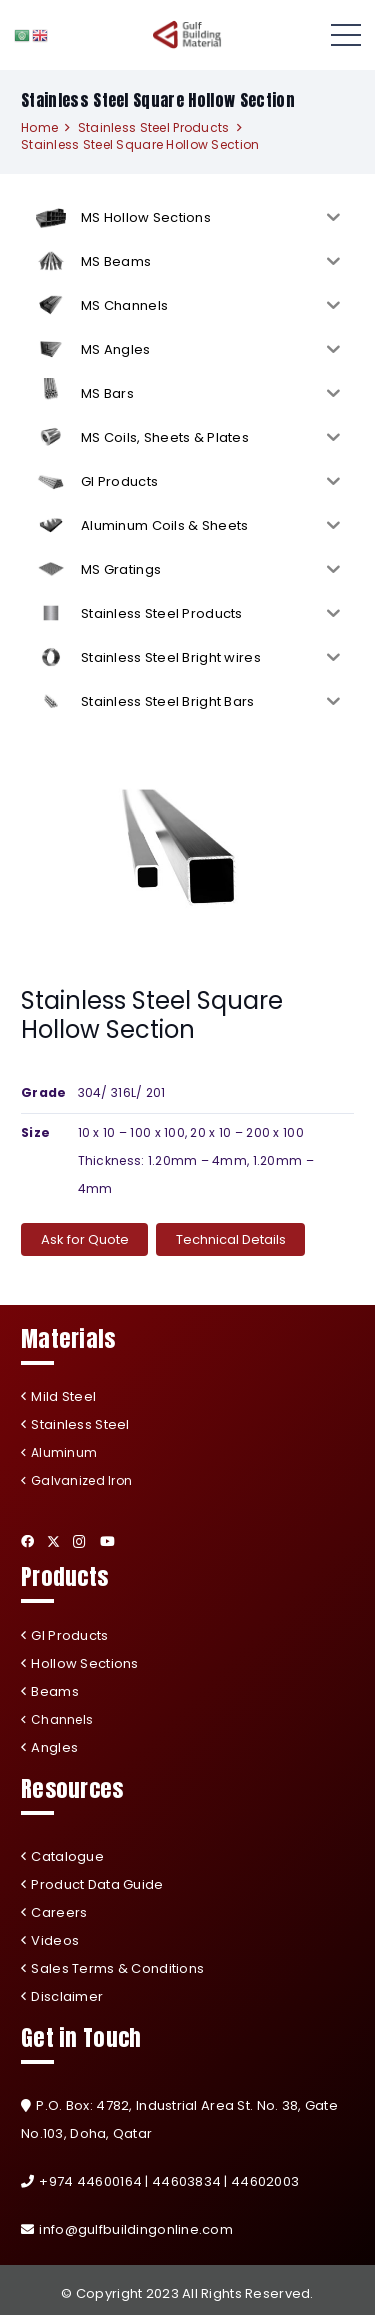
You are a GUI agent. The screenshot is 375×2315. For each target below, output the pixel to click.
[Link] (188, 35)
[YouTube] (107, 1541)
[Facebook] (27, 1541)
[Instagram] (79, 1542)
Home (39, 127)
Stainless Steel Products (154, 127)
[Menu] (346, 35)
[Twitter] (53, 1542)
